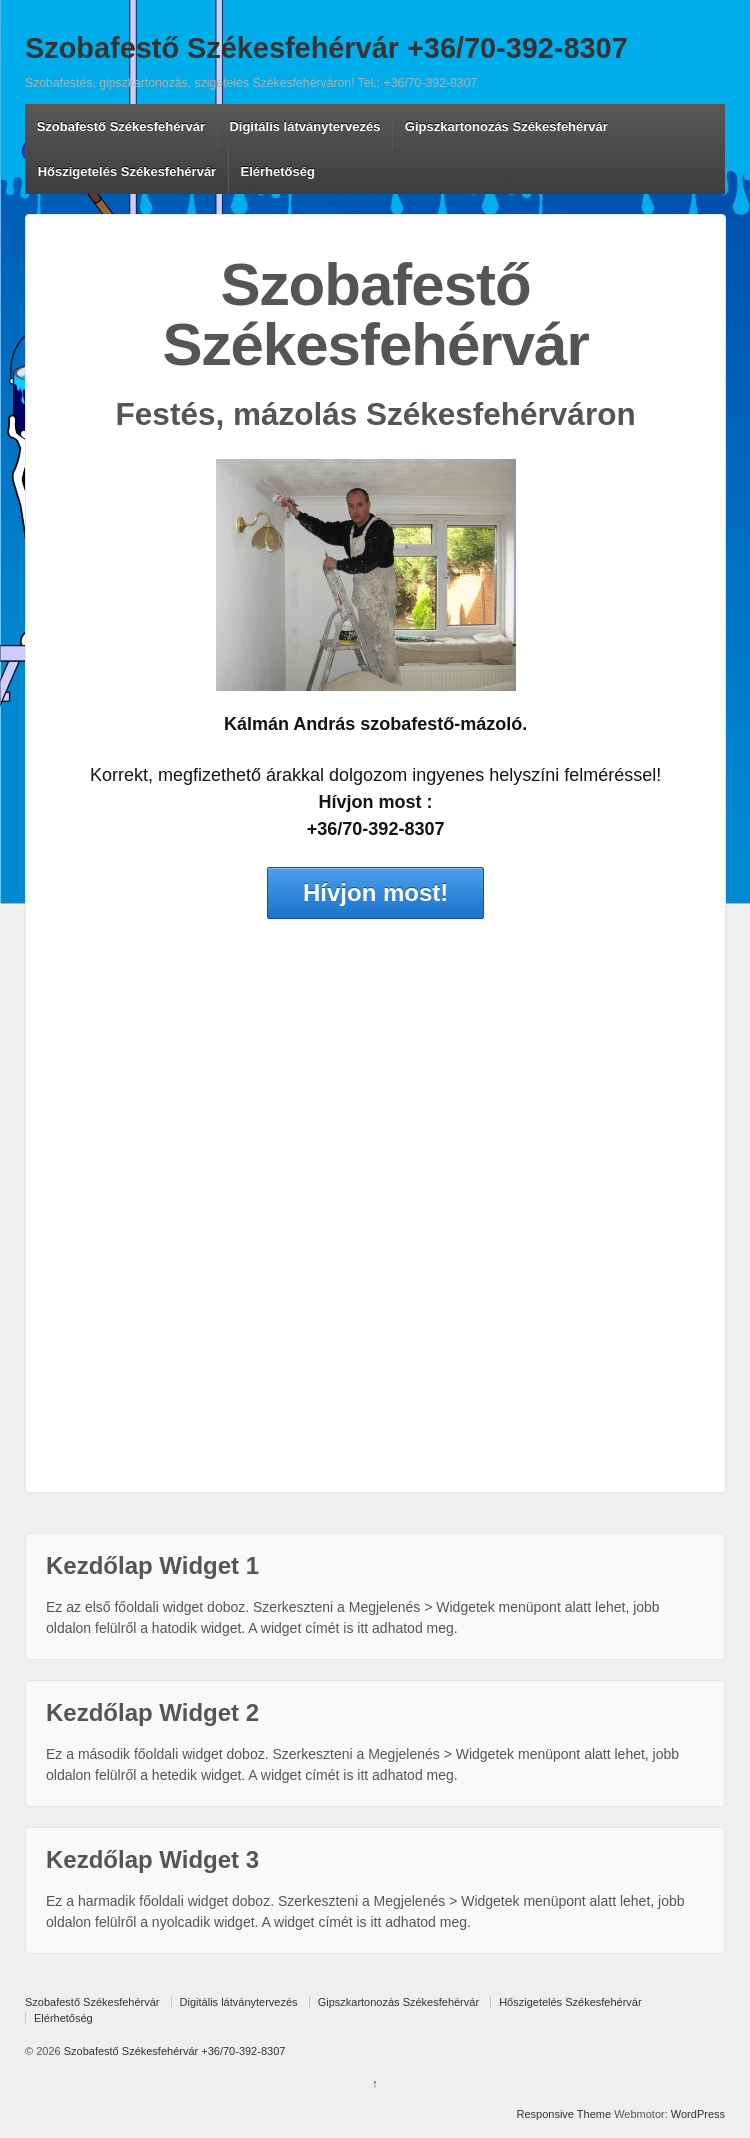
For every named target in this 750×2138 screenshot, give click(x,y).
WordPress (698, 2114)
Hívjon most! (375, 892)
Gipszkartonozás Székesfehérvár (506, 126)
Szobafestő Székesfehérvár (121, 126)
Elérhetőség (278, 171)
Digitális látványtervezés (304, 126)
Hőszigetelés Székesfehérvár (127, 171)
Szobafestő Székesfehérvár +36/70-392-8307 (326, 48)
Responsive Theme (564, 2114)
